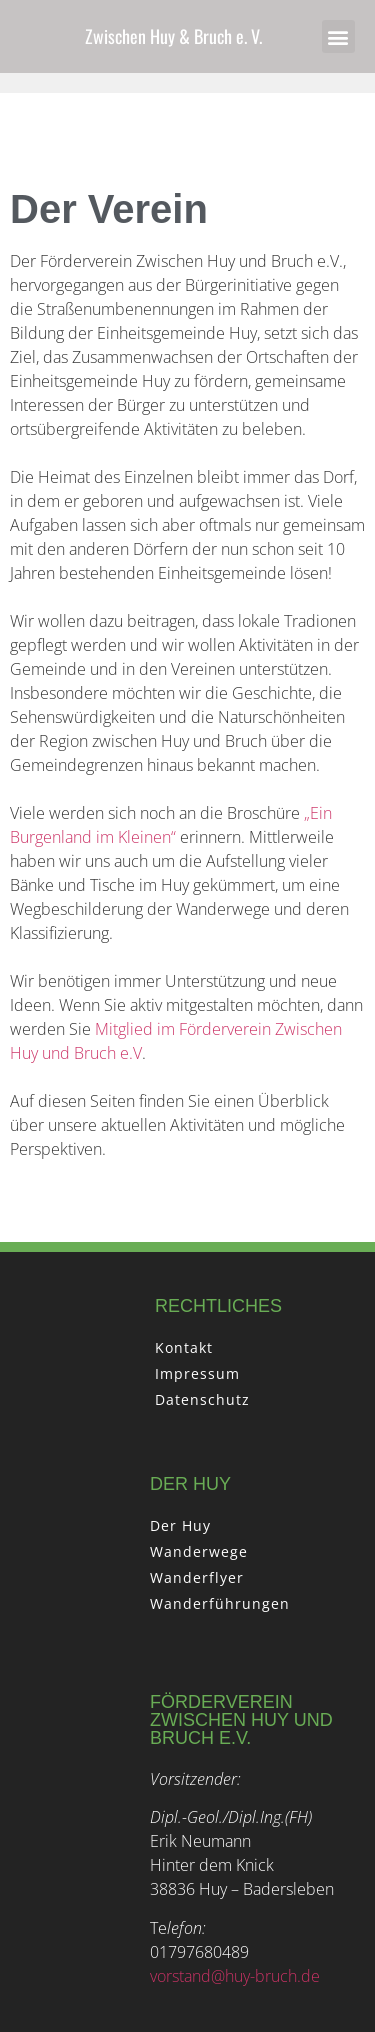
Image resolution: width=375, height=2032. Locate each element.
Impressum (197, 1373)
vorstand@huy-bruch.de (235, 1976)
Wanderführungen (220, 1603)
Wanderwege (199, 1551)
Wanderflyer (197, 1577)
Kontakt (184, 1347)
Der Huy (180, 1525)
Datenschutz (202, 1399)
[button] (338, 36)
